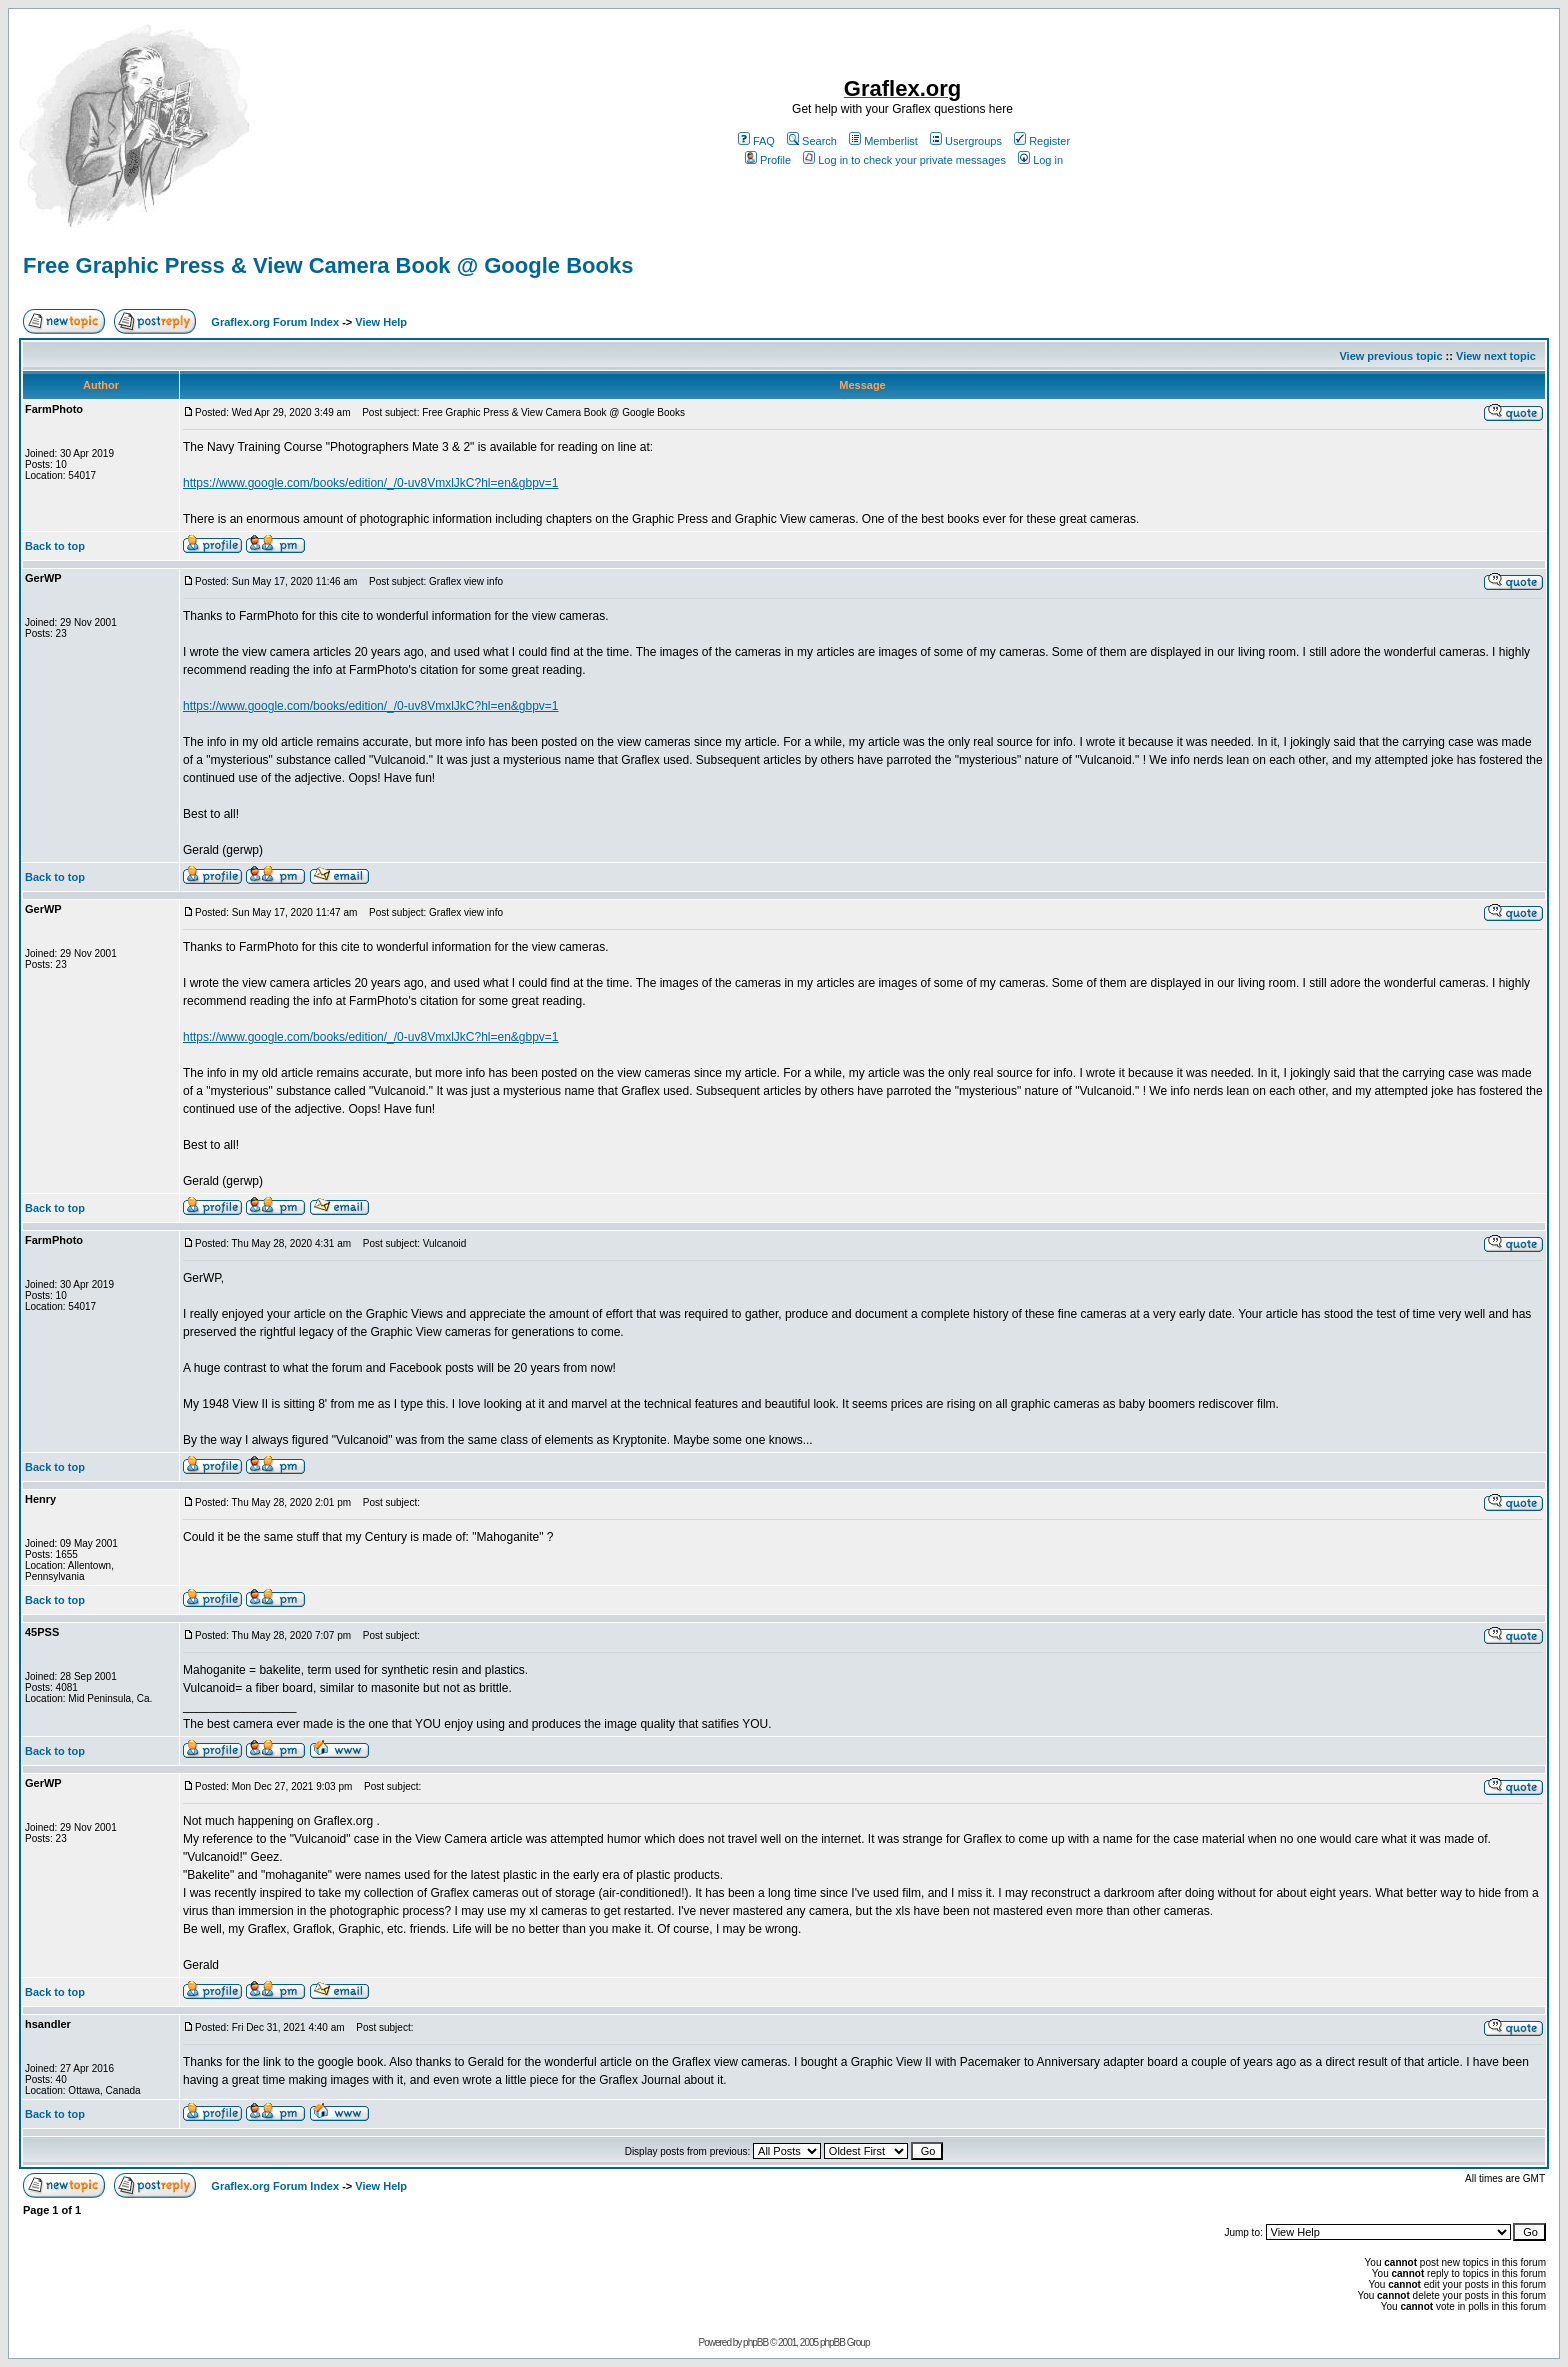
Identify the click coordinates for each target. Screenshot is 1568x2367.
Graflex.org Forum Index (275, 322)
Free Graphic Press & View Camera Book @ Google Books (328, 265)
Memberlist (883, 141)
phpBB (755, 2342)
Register (1042, 141)
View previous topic (1390, 356)
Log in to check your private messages (904, 160)
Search (812, 141)
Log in (1040, 160)
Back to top (55, 546)
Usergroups (966, 141)
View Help (381, 322)
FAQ (756, 141)
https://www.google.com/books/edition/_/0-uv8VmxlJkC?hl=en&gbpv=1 (371, 483)
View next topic (1496, 356)
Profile (768, 160)
